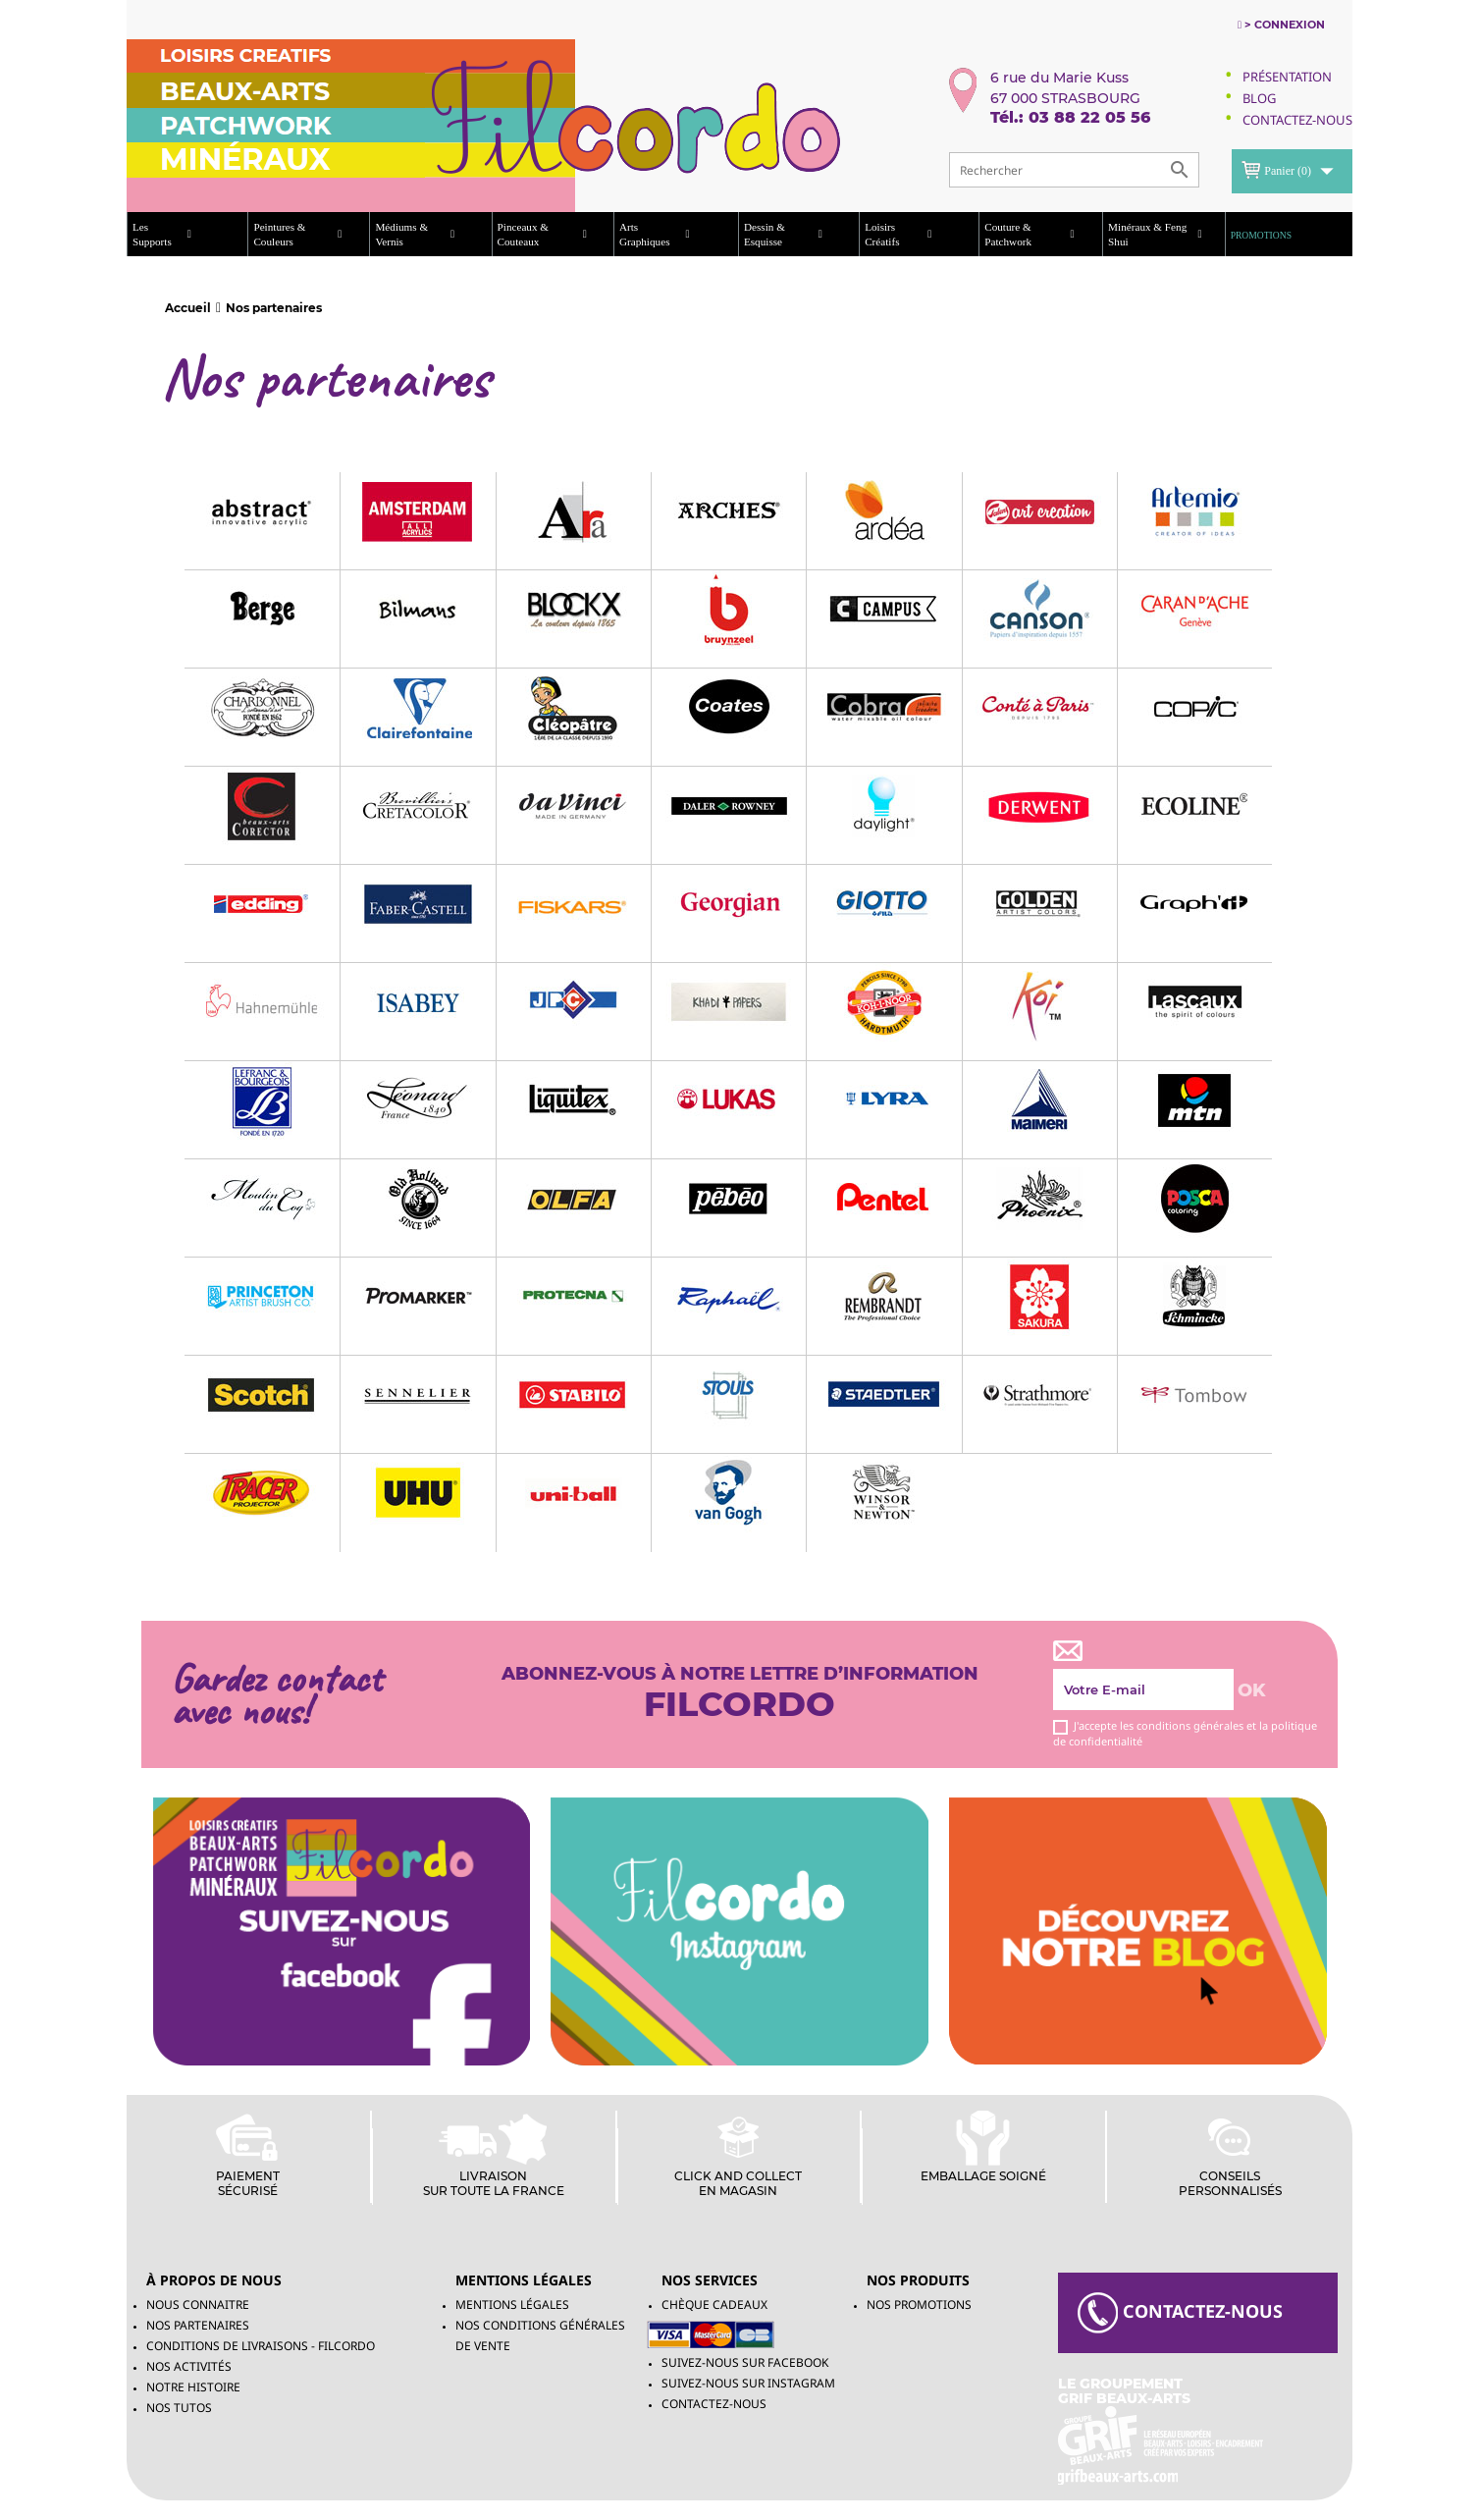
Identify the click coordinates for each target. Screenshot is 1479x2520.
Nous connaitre (197, 2304)
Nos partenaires (197, 2325)
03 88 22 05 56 (1089, 117)
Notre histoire (193, 2387)
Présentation (1287, 76)
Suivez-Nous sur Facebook (744, 2362)
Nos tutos (179, 2407)
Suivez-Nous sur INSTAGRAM (748, 2383)
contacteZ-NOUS (1180, 2312)
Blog (1259, 98)
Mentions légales (512, 2304)
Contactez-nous (713, 2403)
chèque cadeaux (714, 2304)
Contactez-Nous (1297, 120)
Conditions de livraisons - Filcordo (260, 2345)
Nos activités (189, 2366)
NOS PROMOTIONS (919, 2304)
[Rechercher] (1074, 170)
